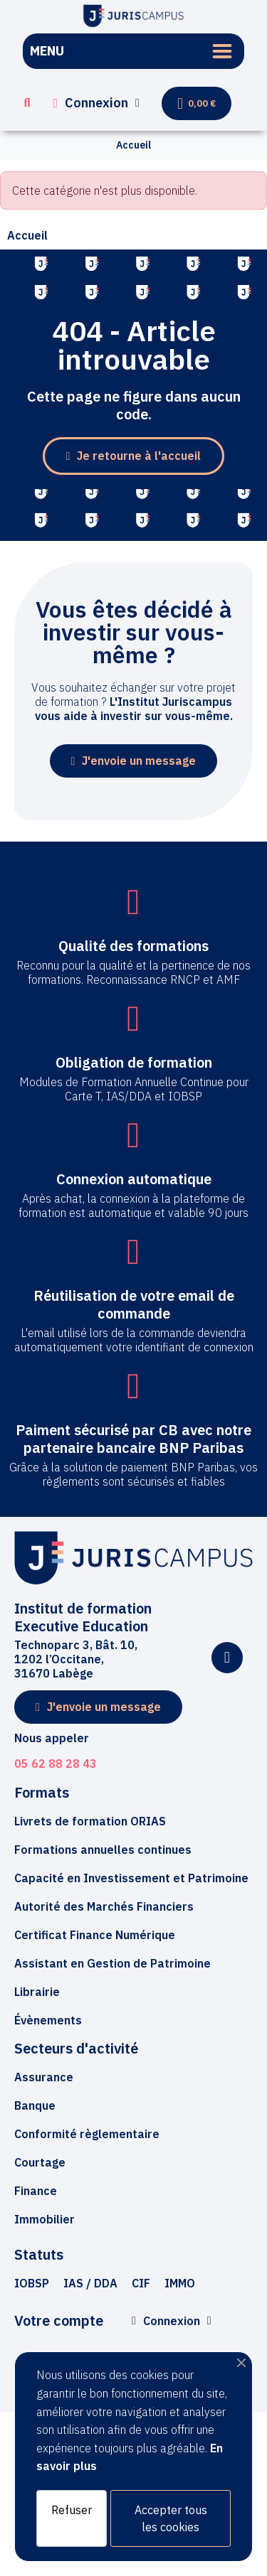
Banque (35, 2105)
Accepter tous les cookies (171, 2518)
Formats (41, 1792)
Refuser (71, 2510)
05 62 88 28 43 (55, 1763)
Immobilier (44, 2219)
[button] (27, 103)
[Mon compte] (96, 103)
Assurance (43, 2077)
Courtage (40, 2162)
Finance (35, 2191)
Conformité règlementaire (86, 2134)
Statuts (38, 2254)
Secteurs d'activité (76, 2048)
